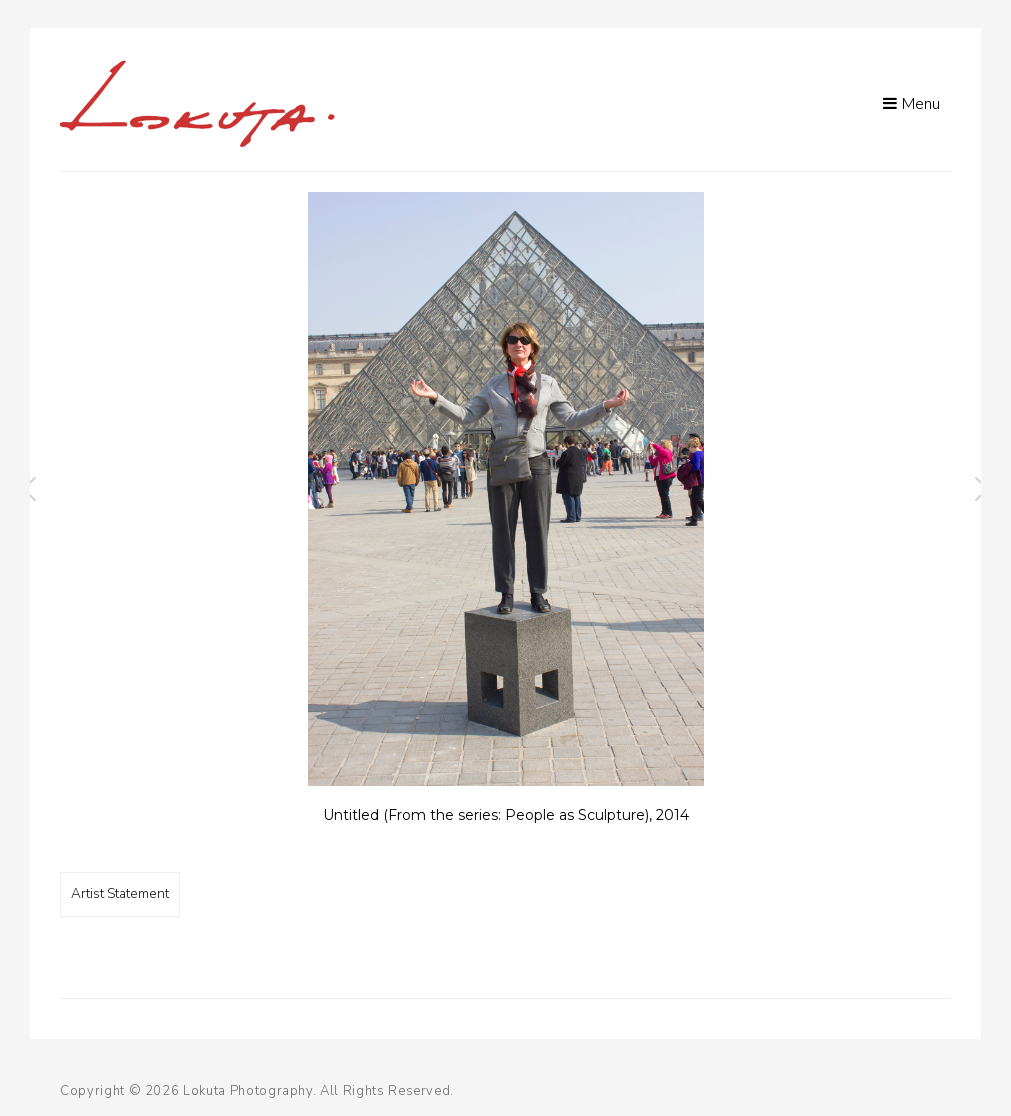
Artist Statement (120, 893)
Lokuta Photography (248, 1091)
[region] (505, 518)
